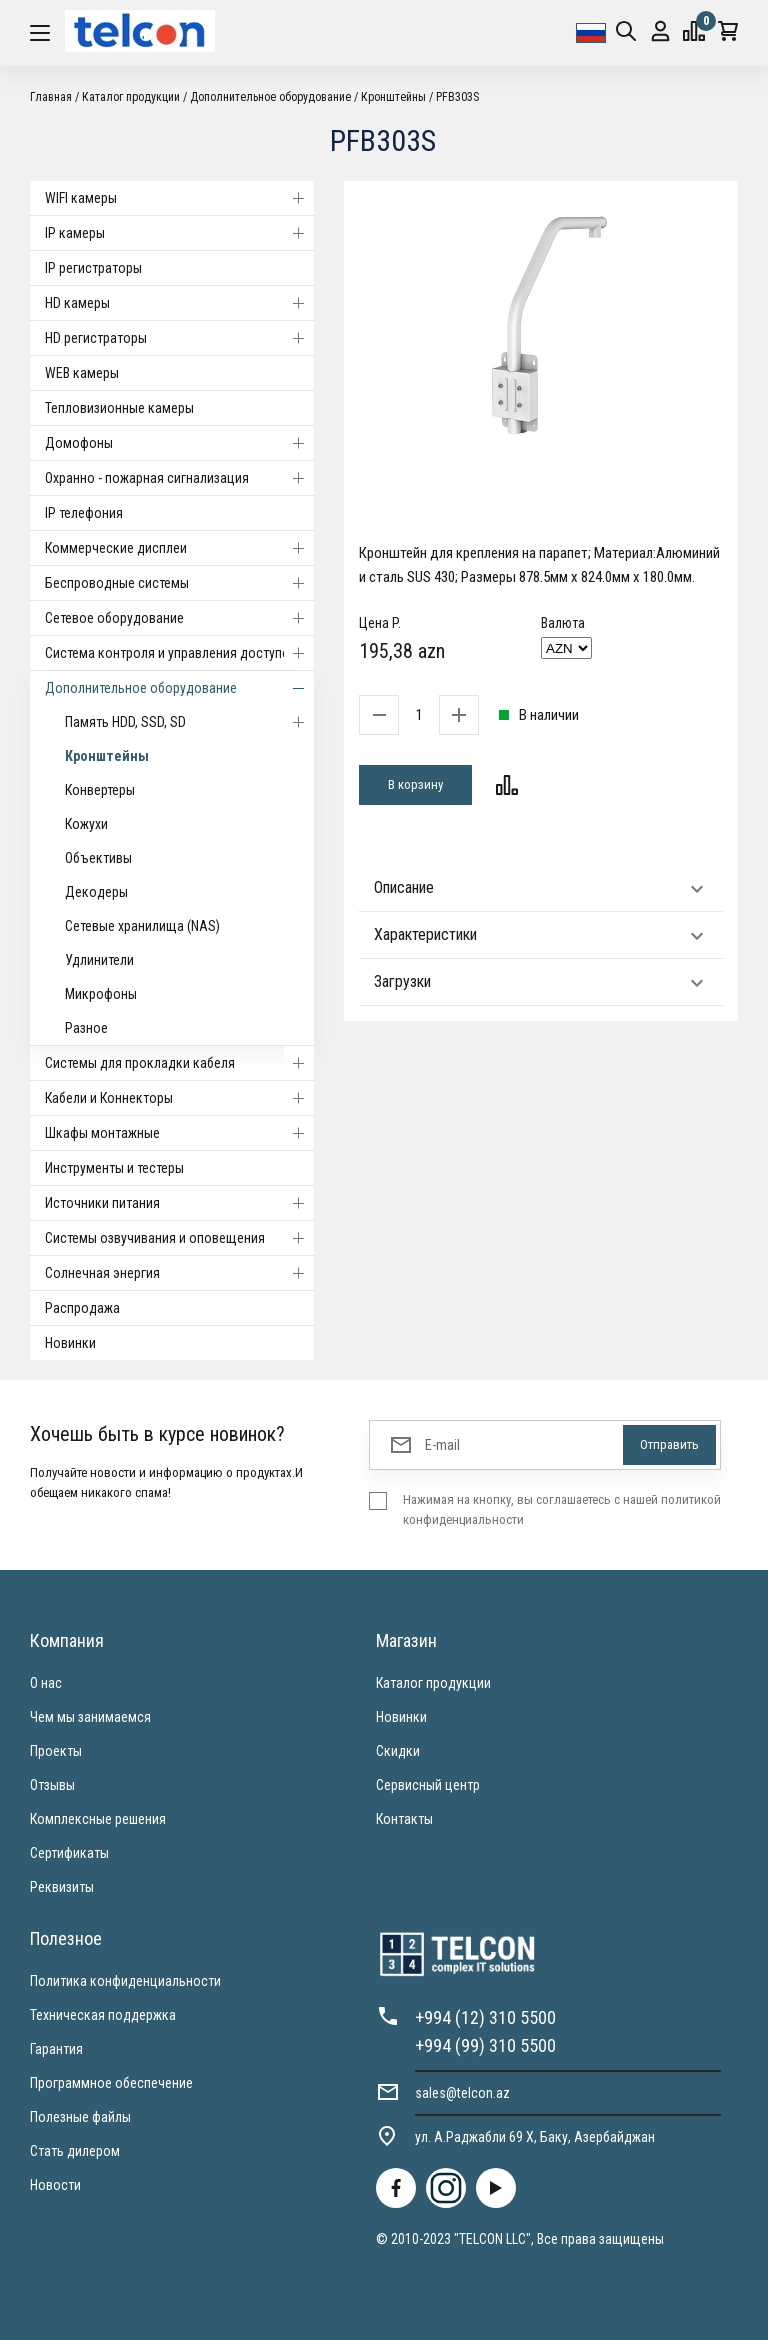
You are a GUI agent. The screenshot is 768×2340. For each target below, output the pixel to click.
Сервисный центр (428, 1785)
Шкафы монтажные (179, 1133)
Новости (55, 2185)
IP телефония (84, 513)
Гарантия (56, 2049)
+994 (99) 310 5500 (485, 2045)
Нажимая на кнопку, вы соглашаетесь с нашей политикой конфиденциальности (562, 1509)
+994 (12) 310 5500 (485, 2017)
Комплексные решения (98, 1819)
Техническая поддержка (103, 2015)
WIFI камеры (179, 198)
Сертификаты (69, 1853)
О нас (46, 1683)
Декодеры (96, 892)
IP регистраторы (93, 268)
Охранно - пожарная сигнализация (179, 478)
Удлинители (99, 960)
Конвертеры (100, 790)
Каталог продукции (131, 97)
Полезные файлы (80, 2117)
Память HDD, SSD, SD (189, 722)
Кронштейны (393, 97)
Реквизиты (62, 1887)
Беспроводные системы (179, 583)
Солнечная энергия (179, 1273)
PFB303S (457, 97)
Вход (660, 31)
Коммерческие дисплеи (179, 548)
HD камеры (179, 303)
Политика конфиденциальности (125, 1981)
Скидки (398, 1751)
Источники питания (179, 1203)
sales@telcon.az (462, 2093)
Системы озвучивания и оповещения (179, 1238)
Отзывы (52, 1785)
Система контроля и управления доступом (179, 653)
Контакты (404, 1819)
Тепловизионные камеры (119, 408)
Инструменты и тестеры (114, 1168)
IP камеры (179, 233)
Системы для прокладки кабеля (179, 1063)
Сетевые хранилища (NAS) (142, 926)
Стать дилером (75, 2151)
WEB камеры (82, 373)
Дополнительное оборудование (270, 97)
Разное (86, 1028)
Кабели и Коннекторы (179, 1098)
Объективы (98, 858)
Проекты (56, 1751)
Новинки (70, 1343)
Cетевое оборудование (179, 618)
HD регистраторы (179, 338)
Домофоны (179, 443)
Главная (51, 97)
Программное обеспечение (111, 2083)
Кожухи (86, 824)
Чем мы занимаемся (90, 1717)
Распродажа (82, 1308)
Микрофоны (101, 994)
